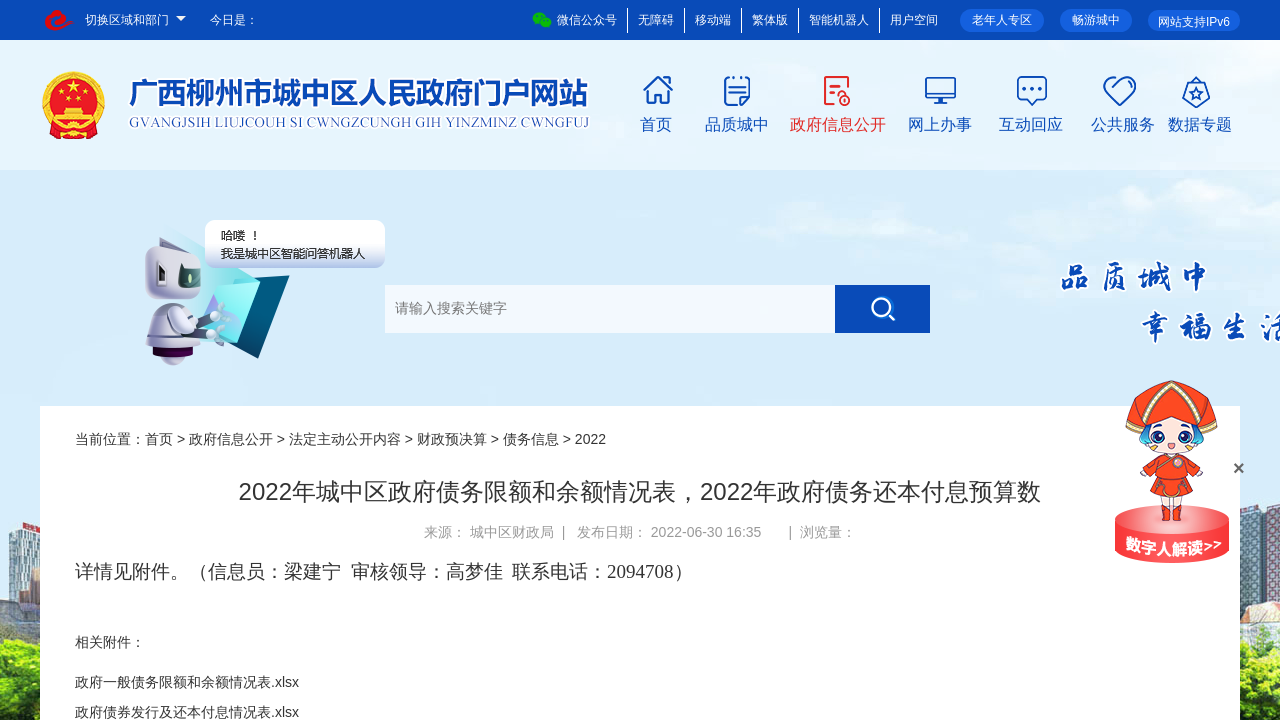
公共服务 (1123, 123)
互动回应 (1031, 123)
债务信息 (531, 439)
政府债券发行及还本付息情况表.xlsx (187, 712)
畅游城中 (1096, 20)
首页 (656, 123)
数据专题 (1200, 123)
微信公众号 (574, 20)
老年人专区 (1002, 20)
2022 (590, 439)
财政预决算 (452, 439)
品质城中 (737, 123)
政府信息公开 (838, 123)
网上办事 (940, 123)
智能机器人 (839, 20)
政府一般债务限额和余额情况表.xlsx (187, 682)
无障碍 (656, 20)
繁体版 (770, 20)
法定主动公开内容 (345, 439)
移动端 (713, 20)
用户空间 (914, 20)
